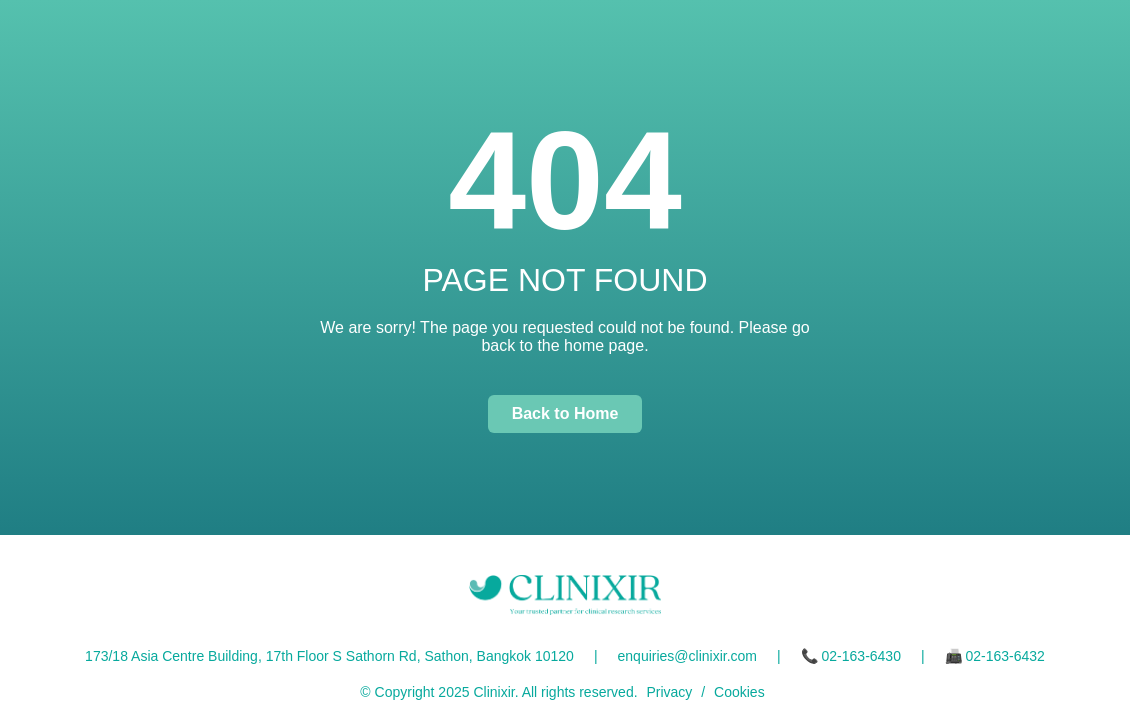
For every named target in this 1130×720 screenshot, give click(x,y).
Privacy (669, 692)
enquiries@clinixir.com (687, 656)
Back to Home (565, 413)
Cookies (739, 692)
